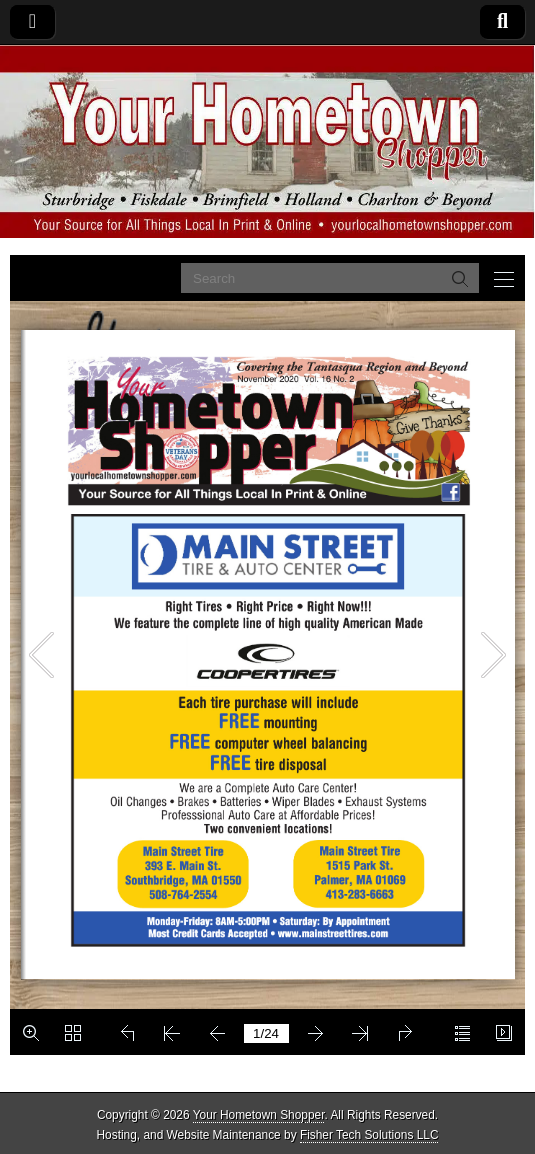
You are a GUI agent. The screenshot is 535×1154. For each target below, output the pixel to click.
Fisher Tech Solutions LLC (369, 1135)
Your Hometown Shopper (259, 1115)
